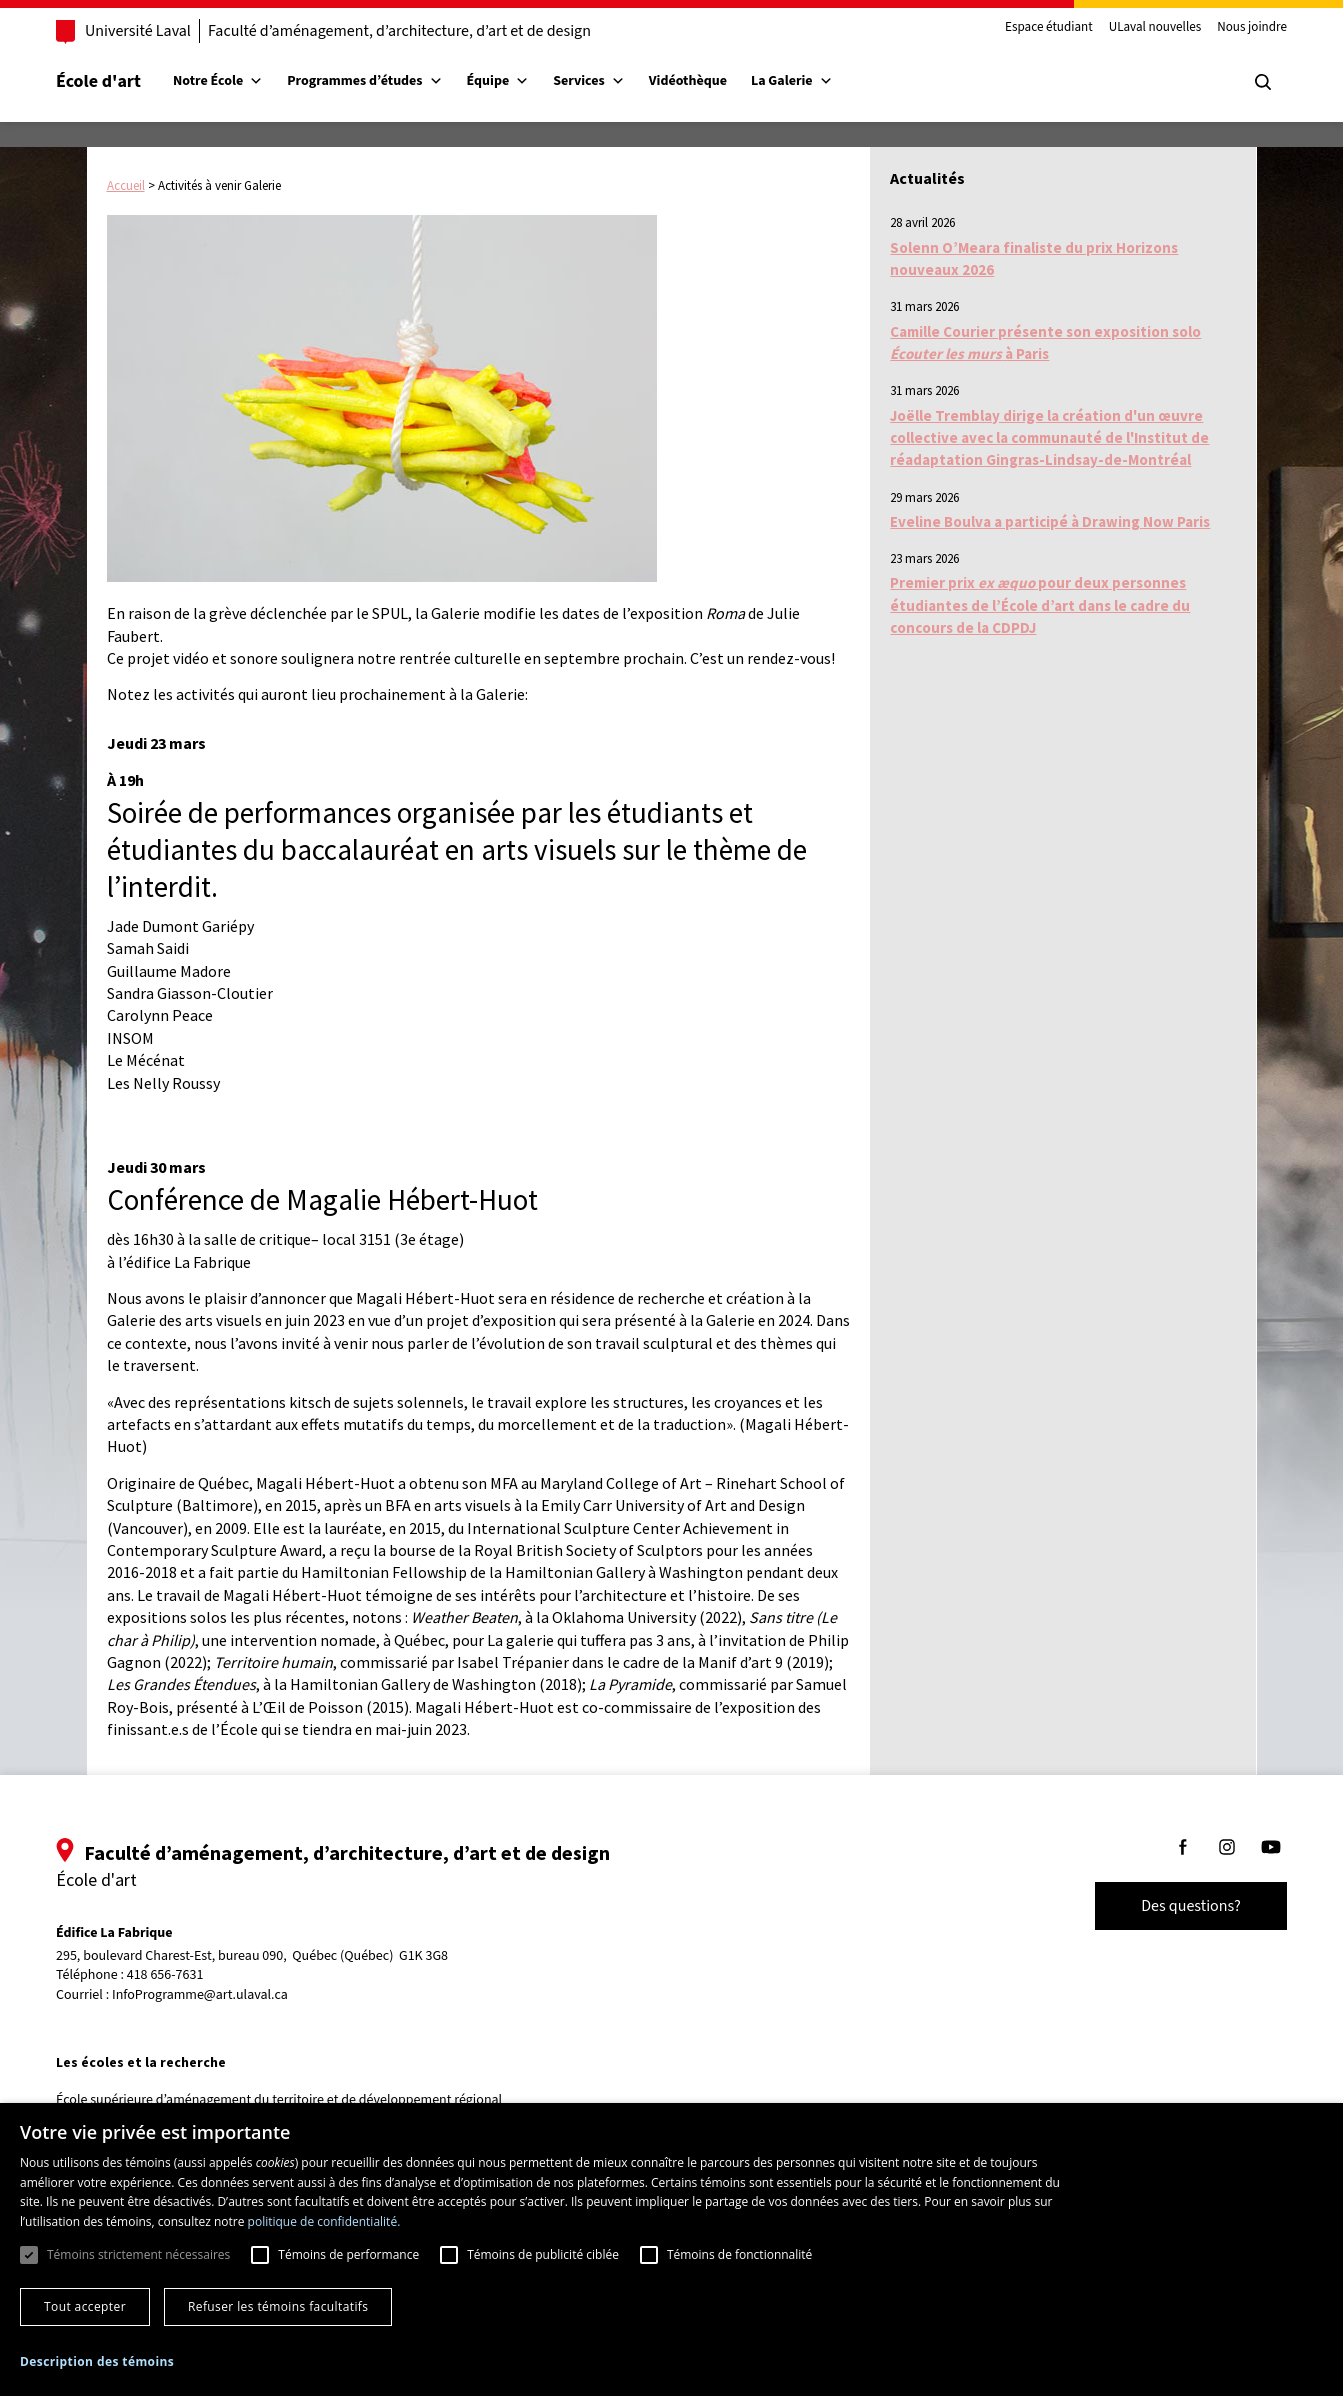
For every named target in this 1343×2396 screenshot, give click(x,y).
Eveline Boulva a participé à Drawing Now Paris (1050, 521)
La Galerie (792, 81)
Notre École (218, 81)
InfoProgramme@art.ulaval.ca (200, 1995)
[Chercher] (1263, 82)
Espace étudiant (1049, 28)
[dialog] (671, 2249)
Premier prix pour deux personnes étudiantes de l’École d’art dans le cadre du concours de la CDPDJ (1040, 605)
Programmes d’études (364, 81)
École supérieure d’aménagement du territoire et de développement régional (279, 2100)
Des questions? (1191, 1906)
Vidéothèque (688, 81)
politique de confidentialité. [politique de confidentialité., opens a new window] (324, 2221)
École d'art (98, 81)
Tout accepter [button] (85, 2306)
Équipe (498, 81)
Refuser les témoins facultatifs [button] (278, 2306)
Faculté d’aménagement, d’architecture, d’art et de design (399, 31)
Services (589, 81)
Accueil (126, 185)
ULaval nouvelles (1155, 28)
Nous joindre (1252, 28)
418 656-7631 (165, 1975)
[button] (97, 2361)
